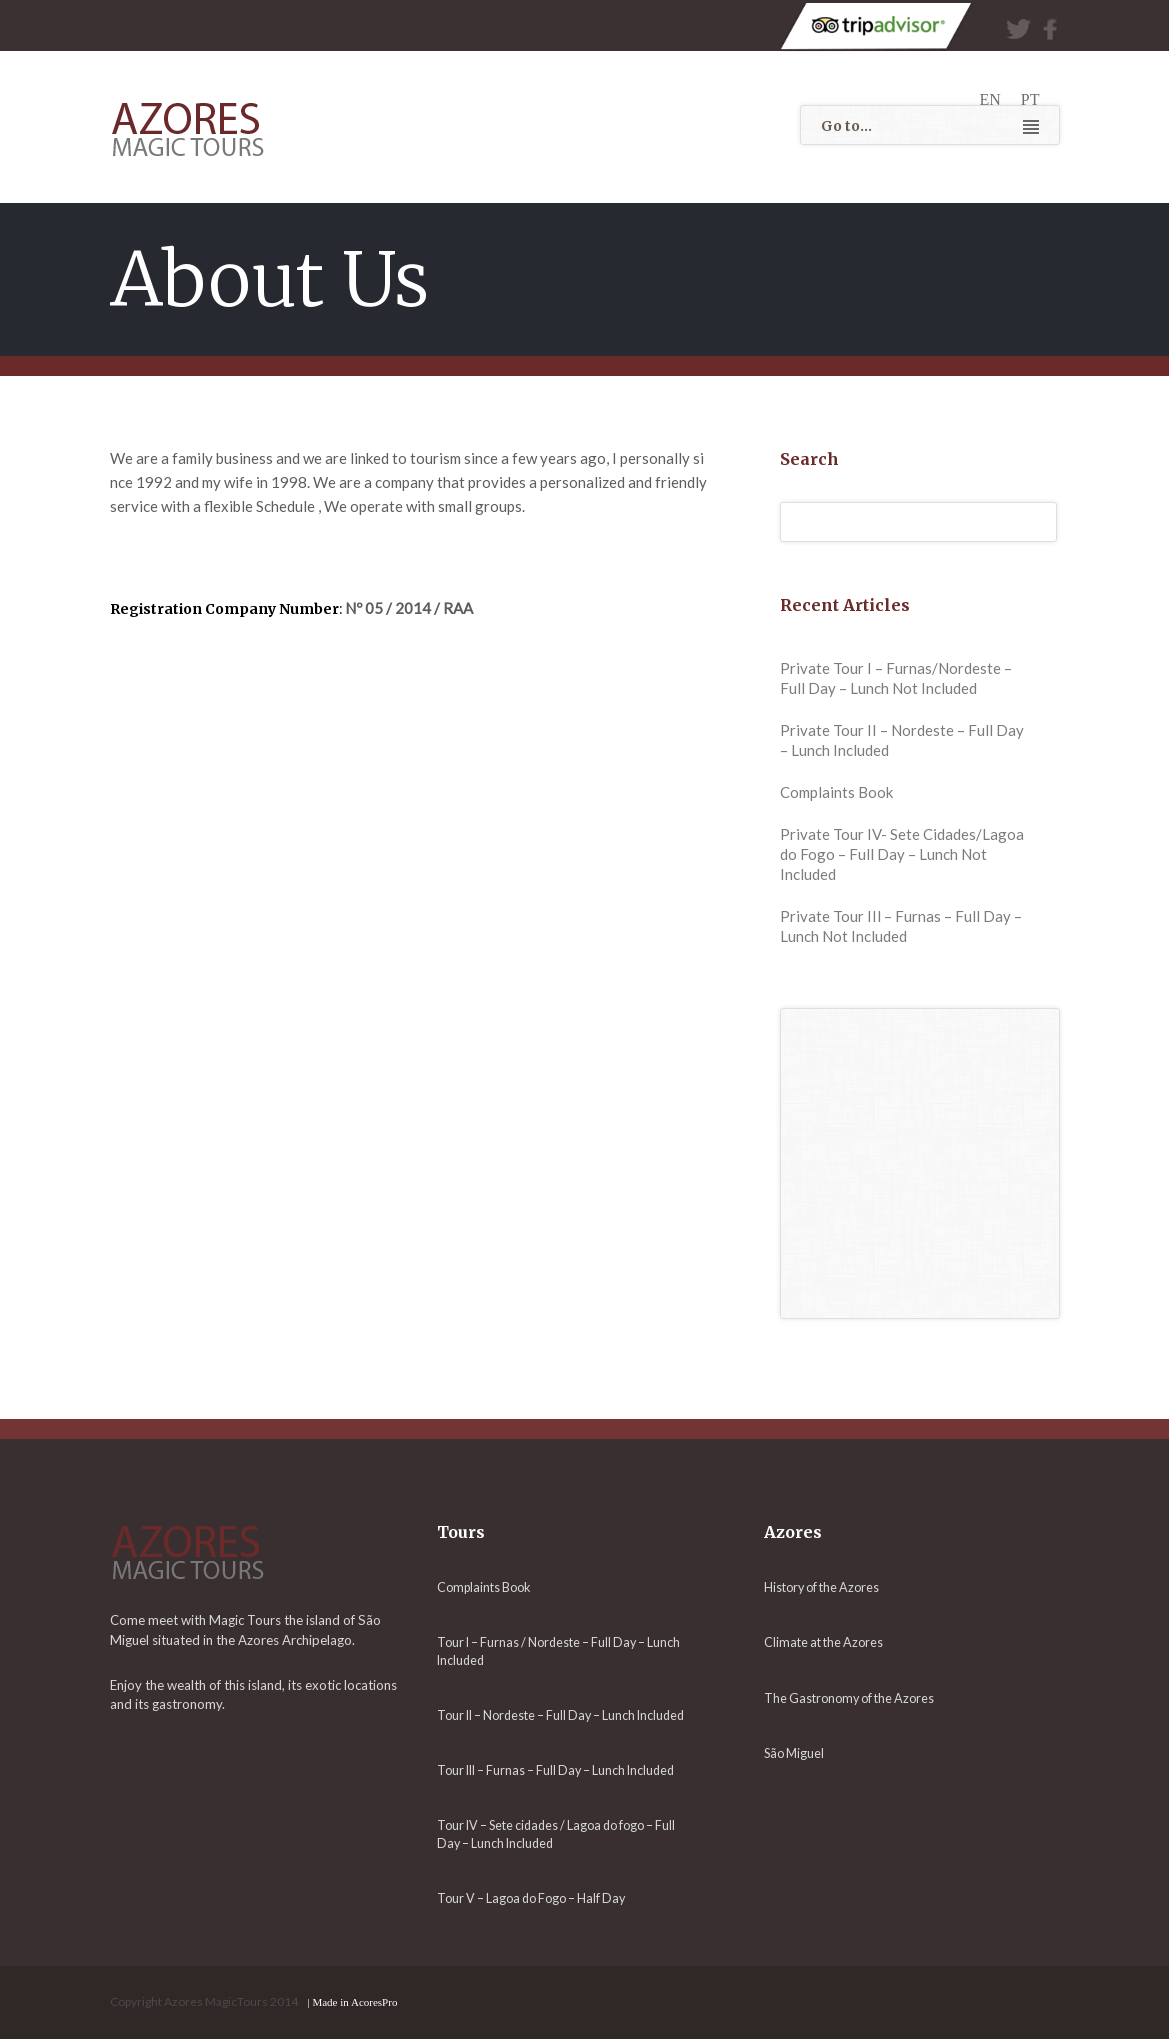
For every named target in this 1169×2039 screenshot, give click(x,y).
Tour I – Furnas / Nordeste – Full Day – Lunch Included (558, 1651)
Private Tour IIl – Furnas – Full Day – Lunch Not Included (901, 926)
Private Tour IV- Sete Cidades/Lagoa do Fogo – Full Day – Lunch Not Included (902, 854)
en (990, 99)
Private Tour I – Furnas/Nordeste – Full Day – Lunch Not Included (896, 678)
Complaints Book (836, 792)
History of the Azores (821, 1587)
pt (1030, 99)
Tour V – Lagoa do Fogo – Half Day (531, 1898)
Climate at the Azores (823, 1642)
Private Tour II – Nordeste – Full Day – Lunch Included (902, 740)
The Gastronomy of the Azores (849, 1698)
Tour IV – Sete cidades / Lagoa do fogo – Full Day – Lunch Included (556, 1834)
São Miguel (794, 1753)
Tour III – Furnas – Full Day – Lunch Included (555, 1770)
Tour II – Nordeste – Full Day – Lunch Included (560, 1715)
